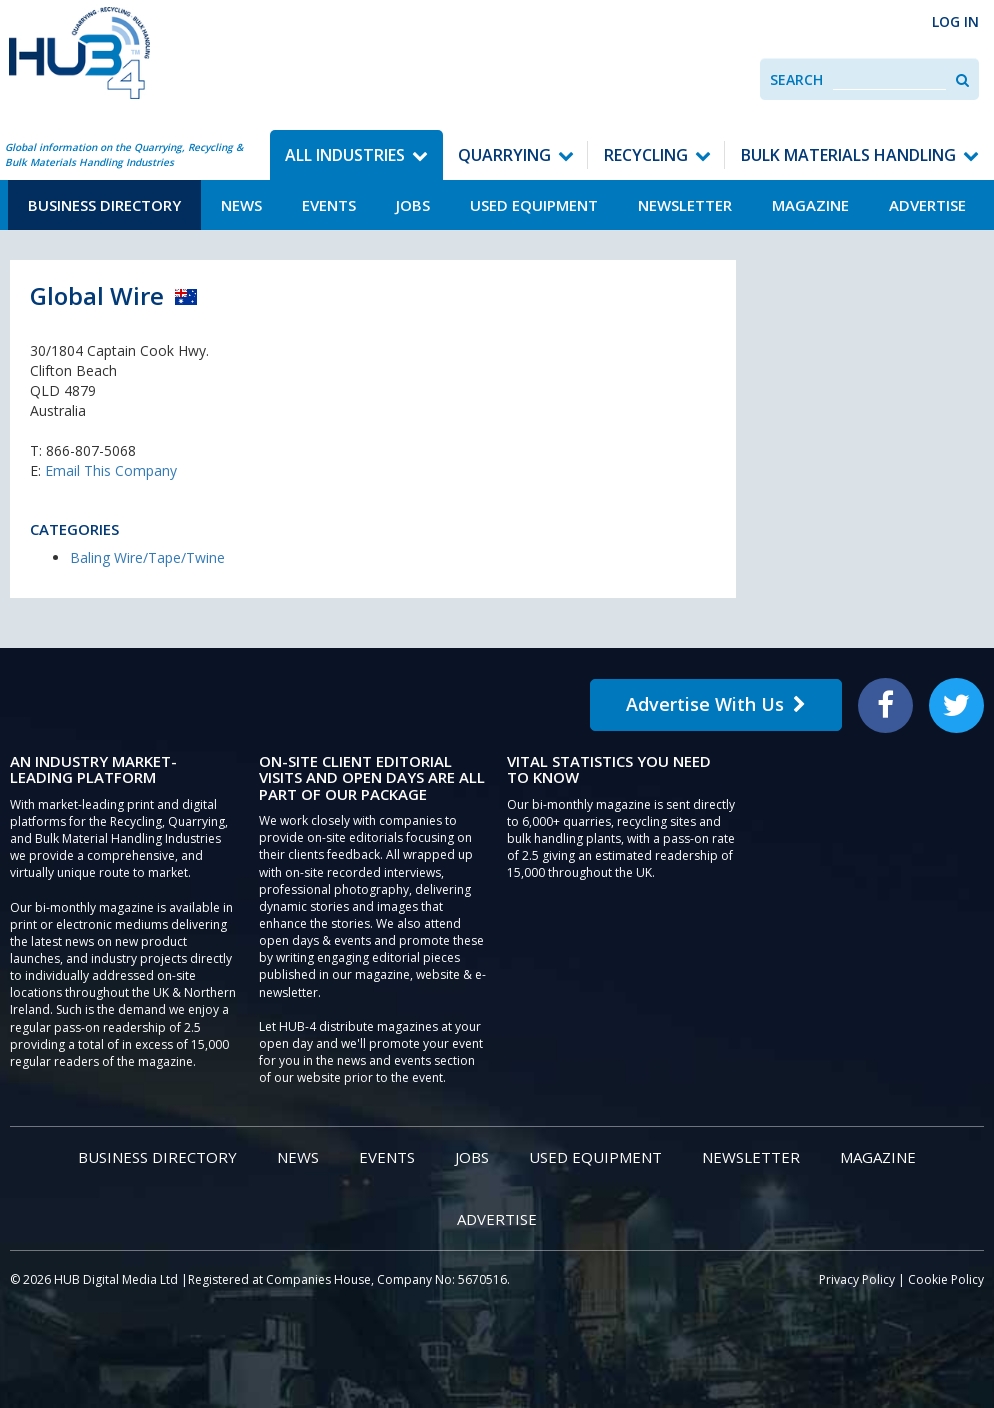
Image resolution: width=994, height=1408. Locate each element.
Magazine (810, 205)
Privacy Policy (857, 1279)
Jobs (413, 205)
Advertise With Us (716, 704)
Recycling (646, 155)
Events (329, 205)
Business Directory (104, 205)
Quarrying (504, 155)
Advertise (927, 205)
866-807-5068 (91, 450)
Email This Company (111, 470)
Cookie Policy (946, 1279)
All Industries (345, 155)
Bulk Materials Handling (848, 155)
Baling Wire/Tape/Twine (147, 557)
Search (796, 79)
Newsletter (685, 205)
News (241, 205)
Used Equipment (534, 205)
